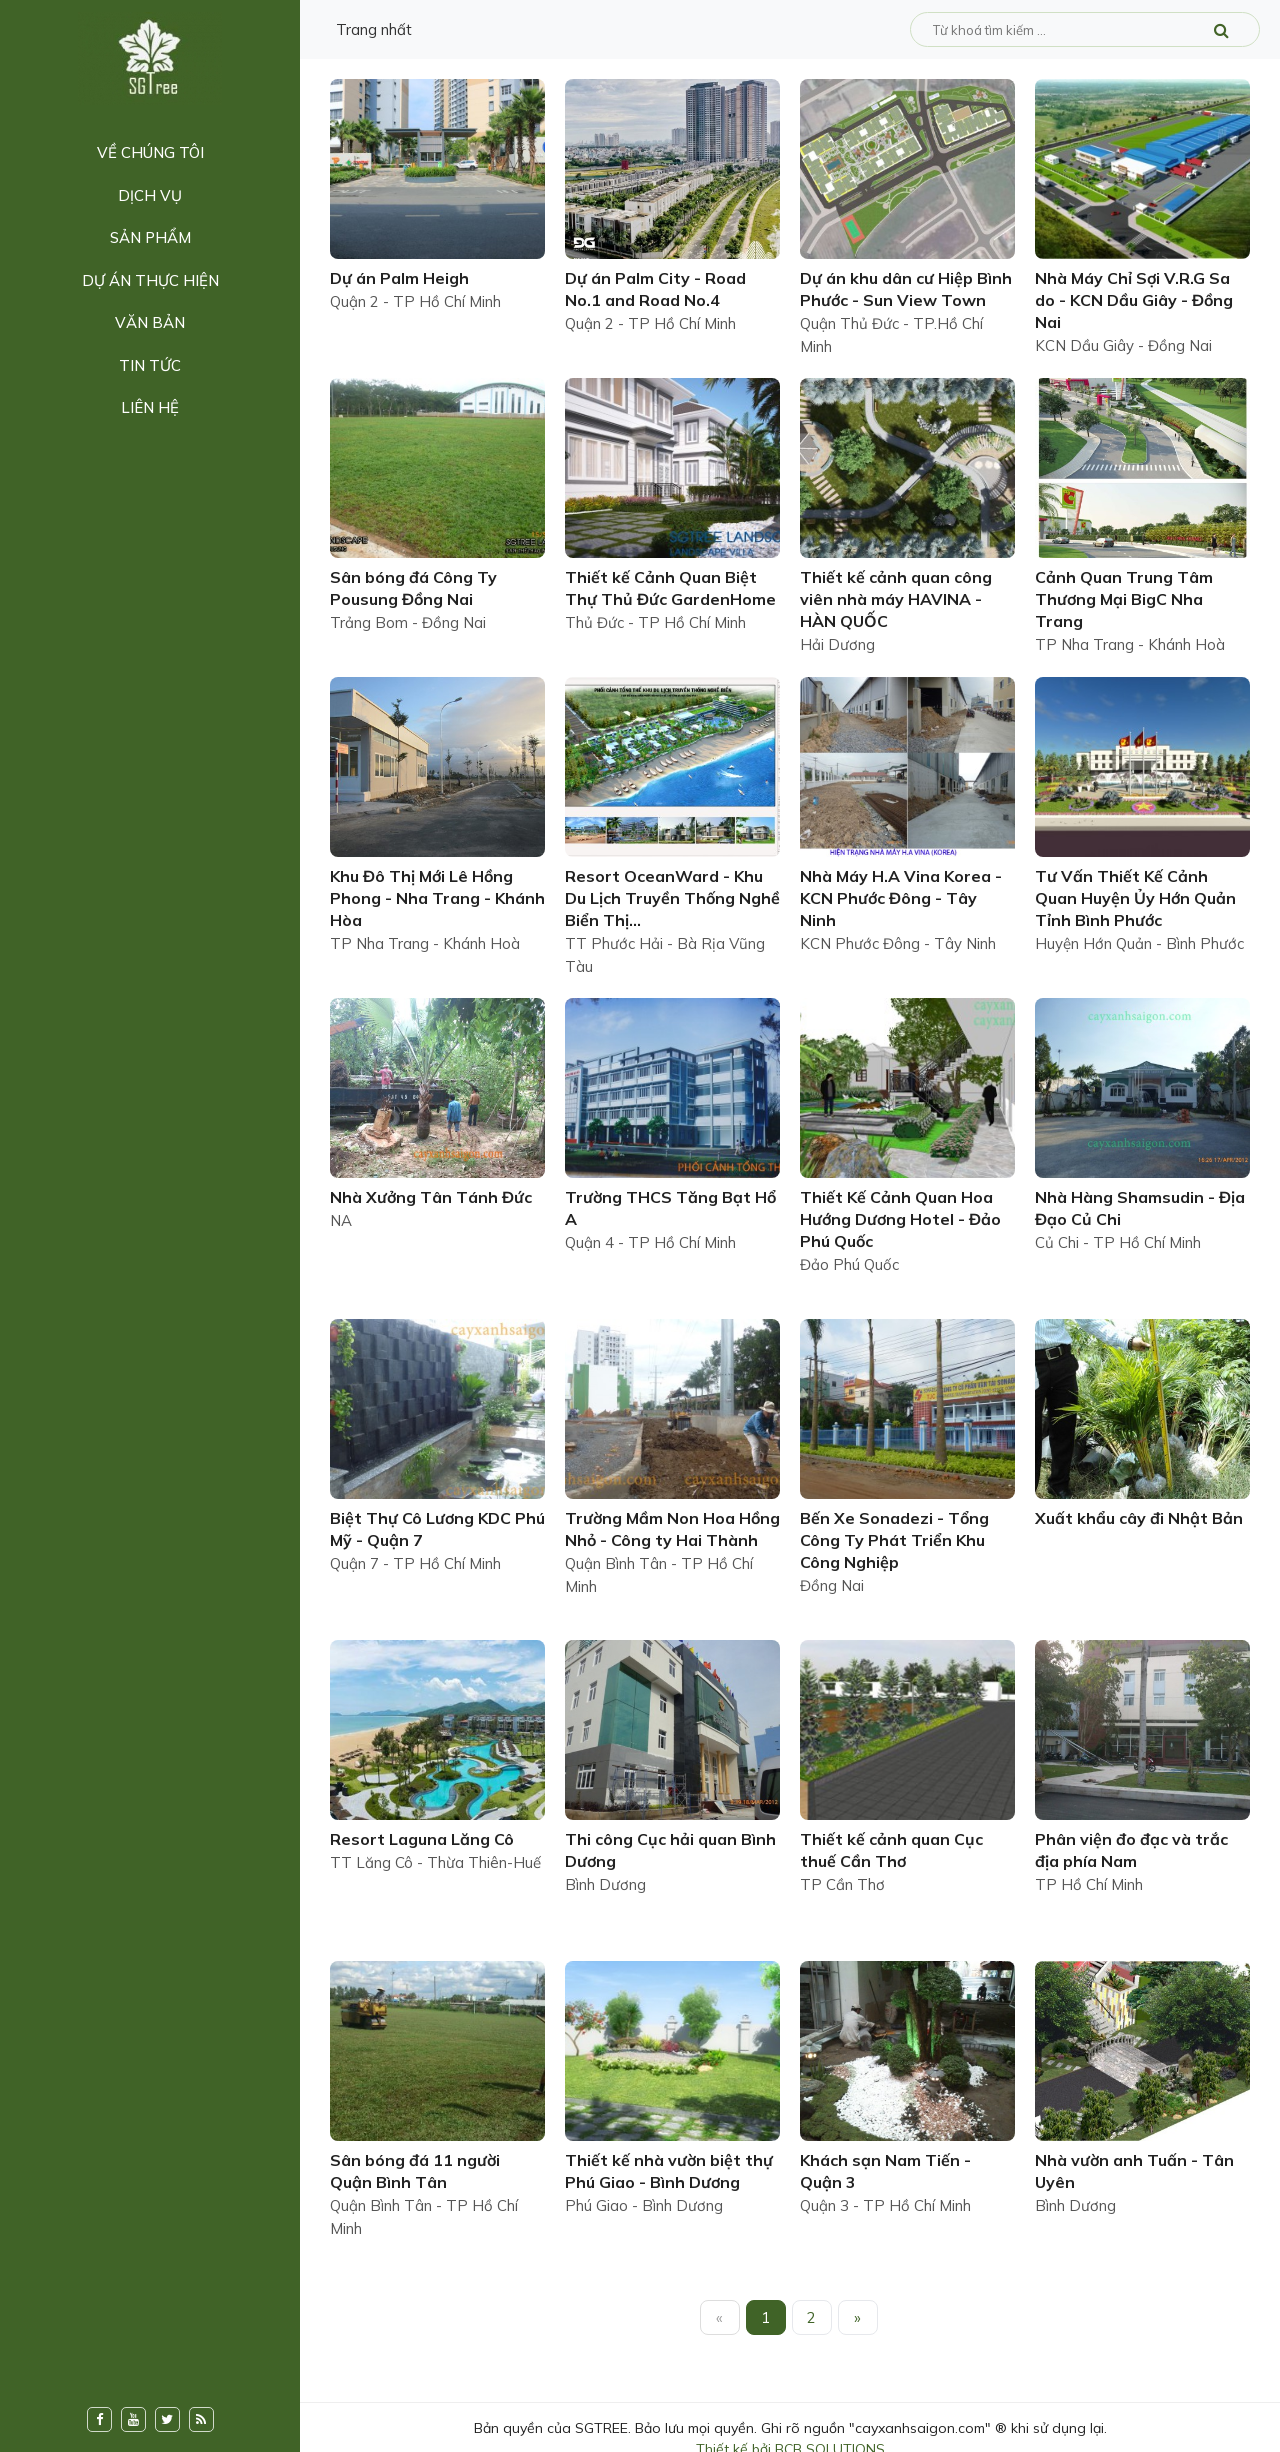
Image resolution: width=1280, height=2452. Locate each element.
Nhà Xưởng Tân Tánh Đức (431, 1197)
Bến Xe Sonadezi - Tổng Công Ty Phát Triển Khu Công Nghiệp (894, 1540)
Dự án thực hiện (150, 280)
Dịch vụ (150, 195)
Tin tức (150, 365)
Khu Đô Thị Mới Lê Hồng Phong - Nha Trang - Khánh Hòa (437, 898)
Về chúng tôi (150, 152)
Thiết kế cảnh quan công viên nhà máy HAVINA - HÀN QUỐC (896, 599)
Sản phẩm (150, 237)
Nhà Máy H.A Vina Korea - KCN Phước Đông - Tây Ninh (901, 898)
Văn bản (150, 322)
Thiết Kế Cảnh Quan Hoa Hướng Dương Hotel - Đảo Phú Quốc (900, 1219)
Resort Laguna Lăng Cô (422, 1839)
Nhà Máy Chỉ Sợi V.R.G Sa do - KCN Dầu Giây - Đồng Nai (1134, 300)
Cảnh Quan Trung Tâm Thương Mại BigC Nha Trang (1124, 599)
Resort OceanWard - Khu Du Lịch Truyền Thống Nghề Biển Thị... (672, 898)
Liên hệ (150, 407)
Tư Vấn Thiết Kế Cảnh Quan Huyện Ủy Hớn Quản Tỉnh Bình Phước (1135, 898)
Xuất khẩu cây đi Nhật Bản (1139, 1518)
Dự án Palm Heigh (399, 278)
